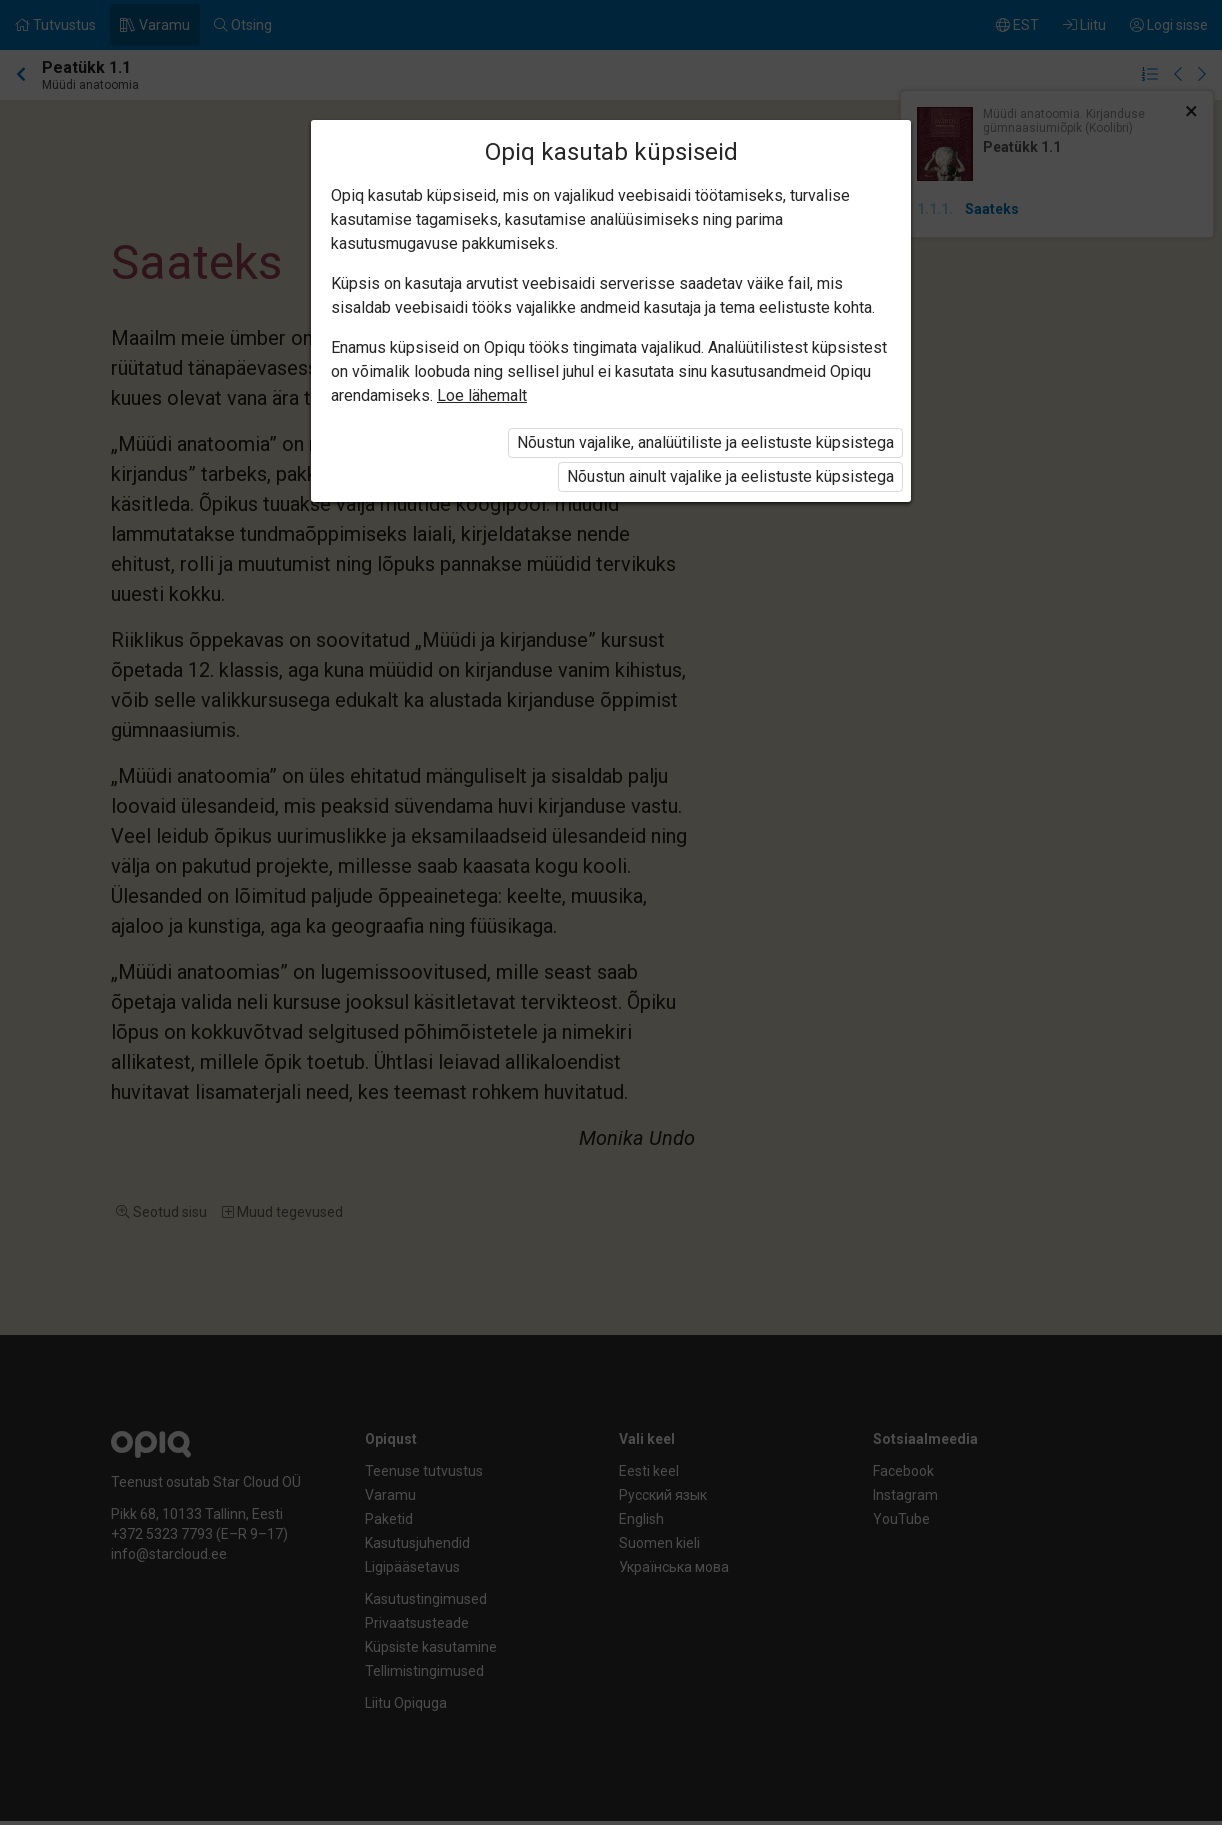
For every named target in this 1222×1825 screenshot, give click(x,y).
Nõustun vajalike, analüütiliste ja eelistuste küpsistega (705, 442)
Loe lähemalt (482, 395)
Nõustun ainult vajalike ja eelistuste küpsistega (730, 476)
